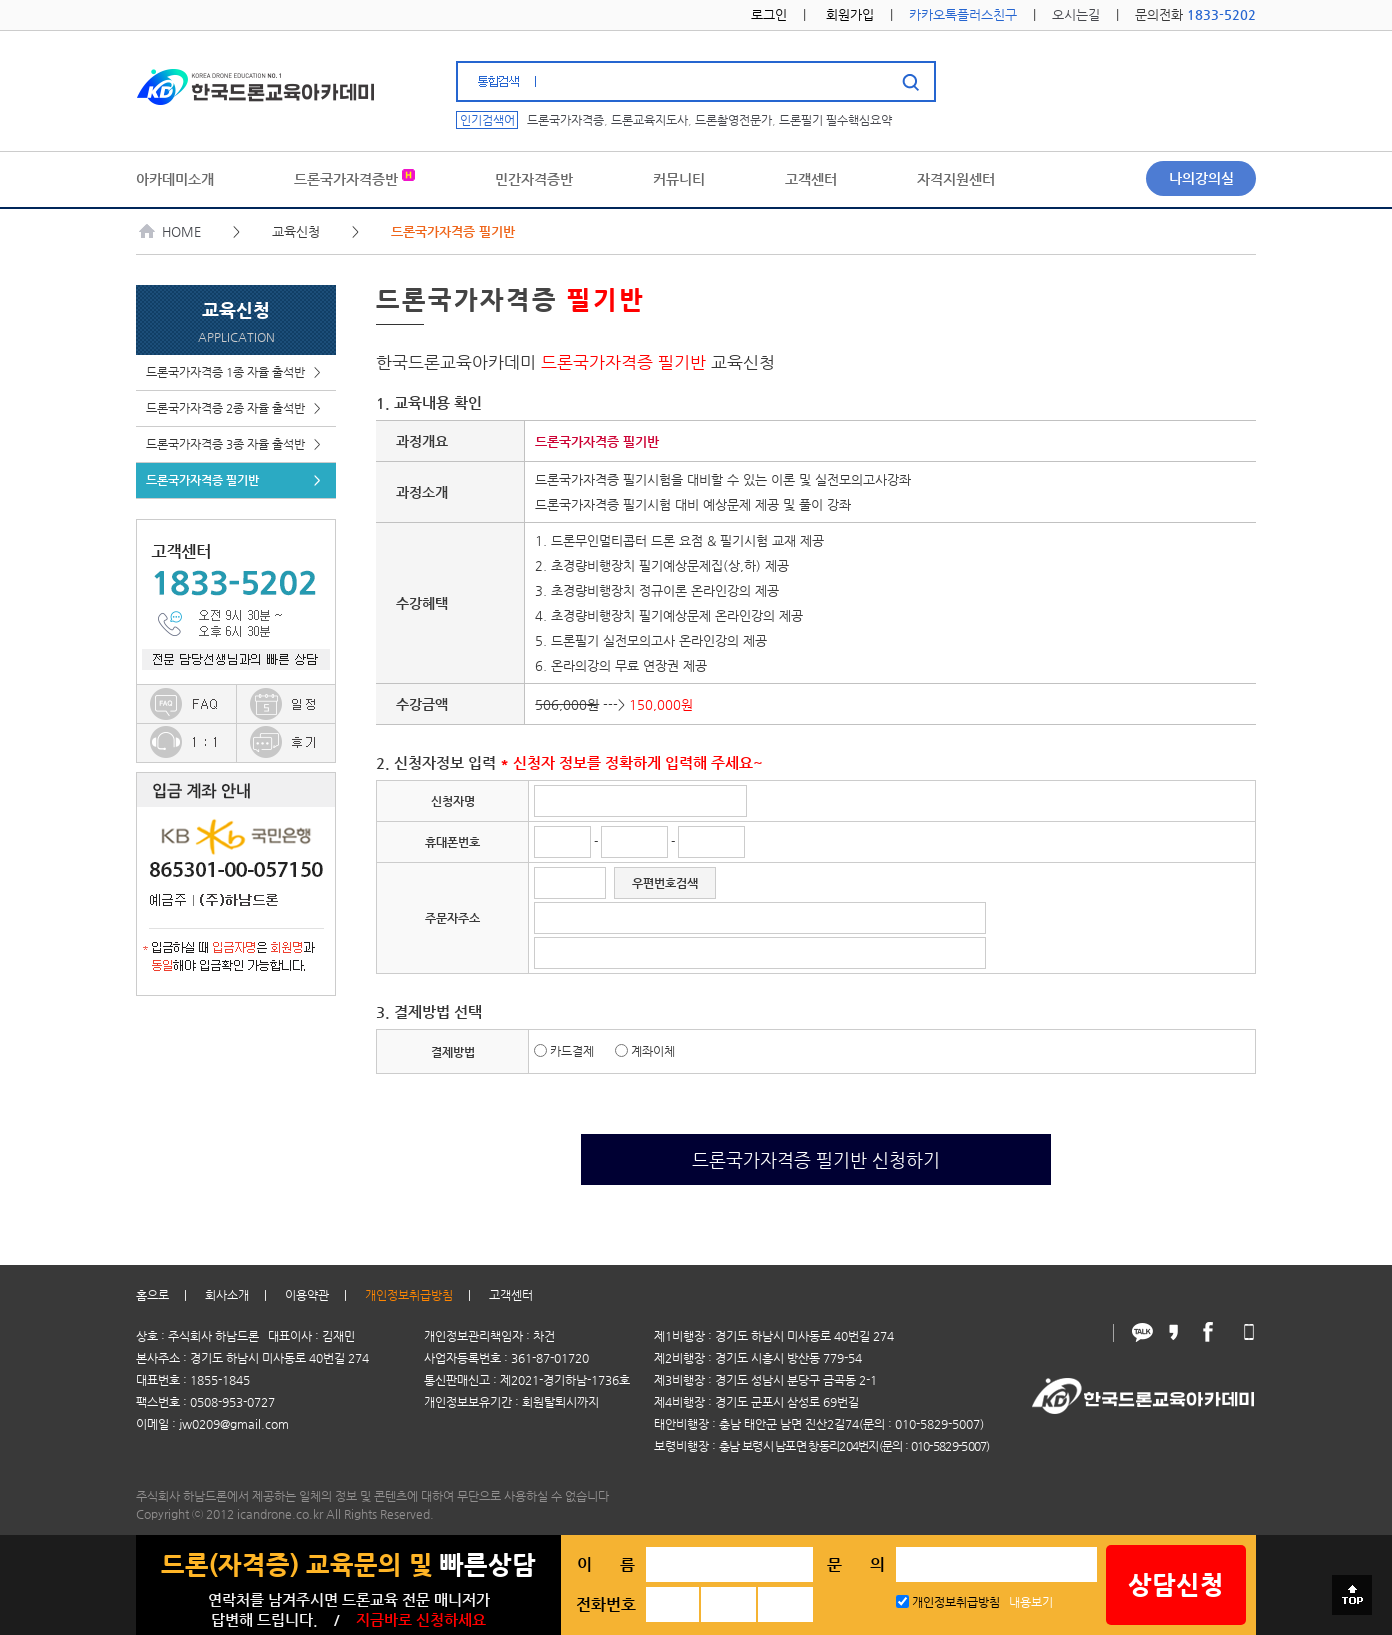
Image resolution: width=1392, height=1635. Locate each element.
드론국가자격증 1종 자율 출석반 (233, 372)
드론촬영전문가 (733, 120)
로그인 (769, 14)
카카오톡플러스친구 (963, 14)
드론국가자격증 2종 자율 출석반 (233, 408)
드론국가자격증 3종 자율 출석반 (233, 444)
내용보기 (1031, 1602)
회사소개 (227, 1295)
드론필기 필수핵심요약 (835, 120)
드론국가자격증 (565, 120)
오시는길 (1076, 14)
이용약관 (307, 1295)
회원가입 (850, 14)
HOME (170, 231)
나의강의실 (1201, 178)
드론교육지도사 (649, 120)
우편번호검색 (665, 883)
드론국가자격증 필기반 (233, 480)
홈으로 (152, 1295)
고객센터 (511, 1295)
